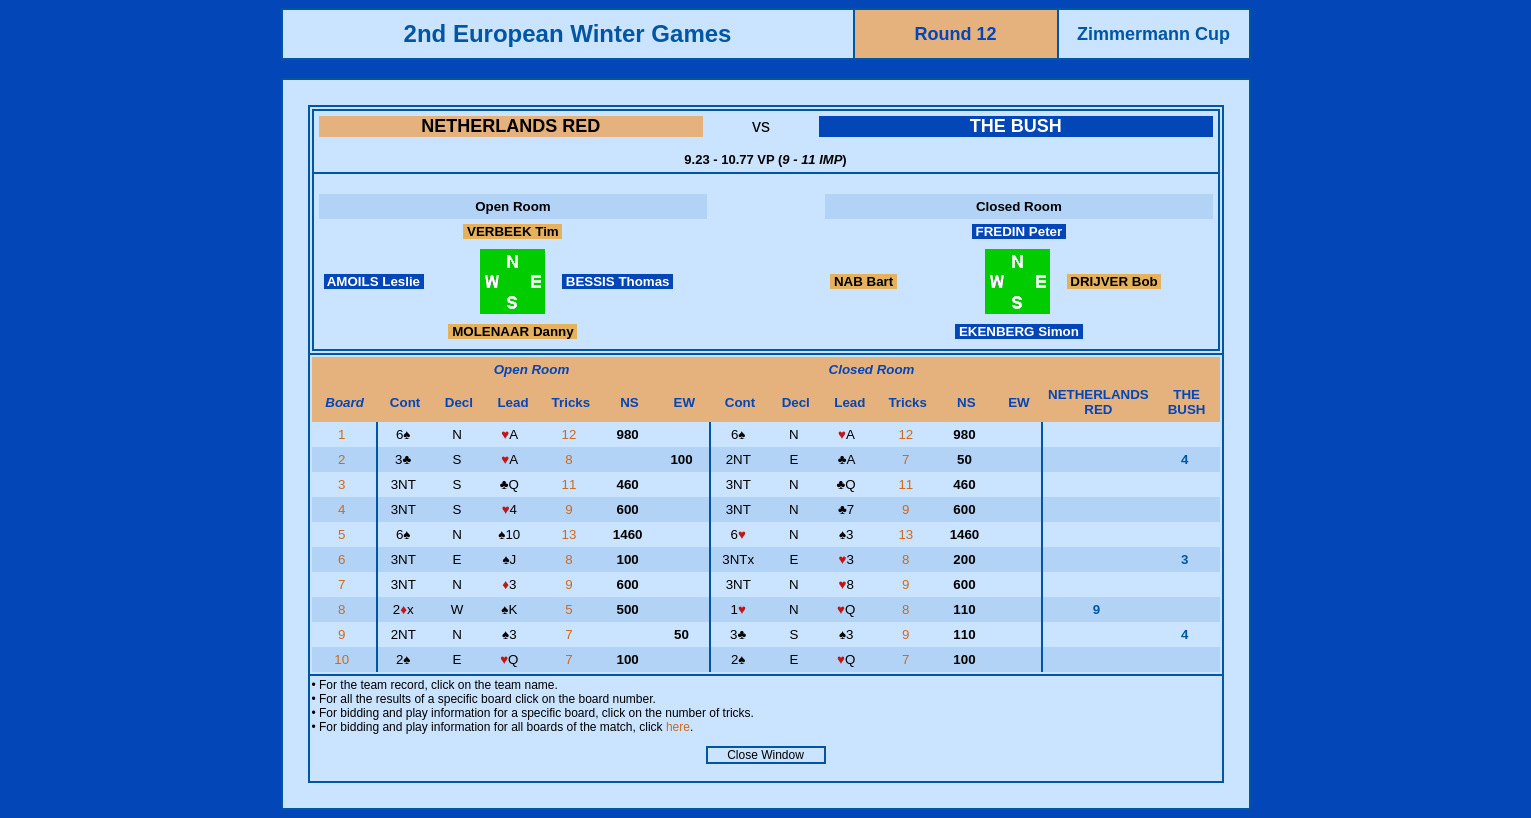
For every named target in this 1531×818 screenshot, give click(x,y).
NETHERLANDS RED (510, 126)
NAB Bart (863, 281)
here (678, 727)
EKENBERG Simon (1018, 331)
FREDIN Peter (1019, 231)
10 (343, 659)
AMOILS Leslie (374, 281)
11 (571, 484)
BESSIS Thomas (617, 281)
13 (571, 534)
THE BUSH (1016, 126)
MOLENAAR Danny (512, 331)
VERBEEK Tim (512, 231)
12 (571, 434)
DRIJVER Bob (1114, 281)
